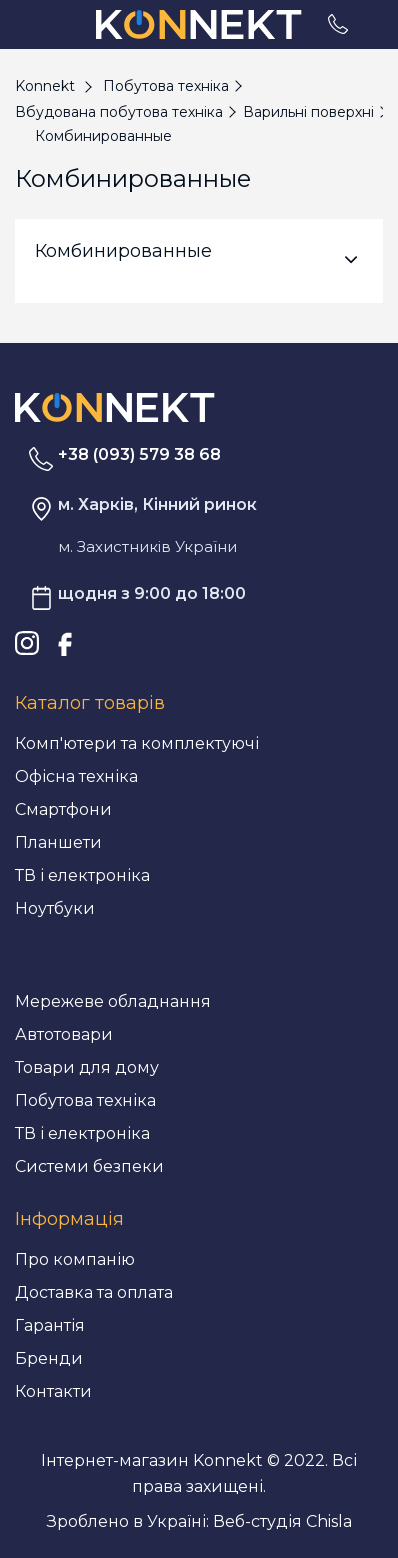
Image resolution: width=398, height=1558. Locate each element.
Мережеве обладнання (113, 1001)
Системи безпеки (89, 1166)
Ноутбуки (55, 908)
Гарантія (50, 1325)
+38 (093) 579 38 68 (139, 454)
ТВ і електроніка (82, 875)
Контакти (53, 1391)
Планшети (58, 842)
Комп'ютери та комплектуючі (137, 743)
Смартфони (63, 809)
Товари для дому (87, 1067)
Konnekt (45, 86)
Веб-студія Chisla (282, 1521)
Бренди (49, 1358)
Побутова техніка (85, 1100)
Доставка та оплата (94, 1292)
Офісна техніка (76, 776)
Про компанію (75, 1259)
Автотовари (64, 1034)
